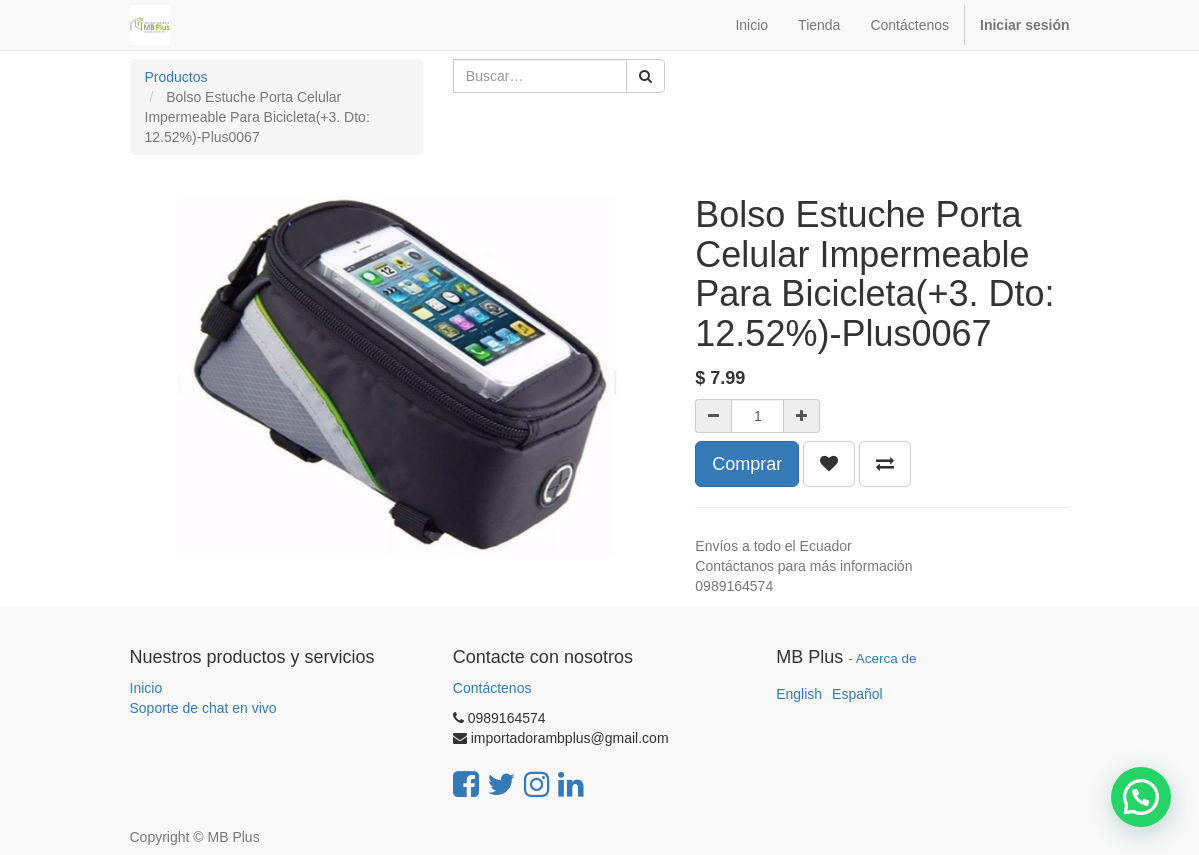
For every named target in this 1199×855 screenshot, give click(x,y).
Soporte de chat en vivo (203, 708)
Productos (176, 77)
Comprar (747, 464)
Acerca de (886, 658)
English (799, 694)
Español (857, 694)
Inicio (146, 688)
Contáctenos (492, 688)
